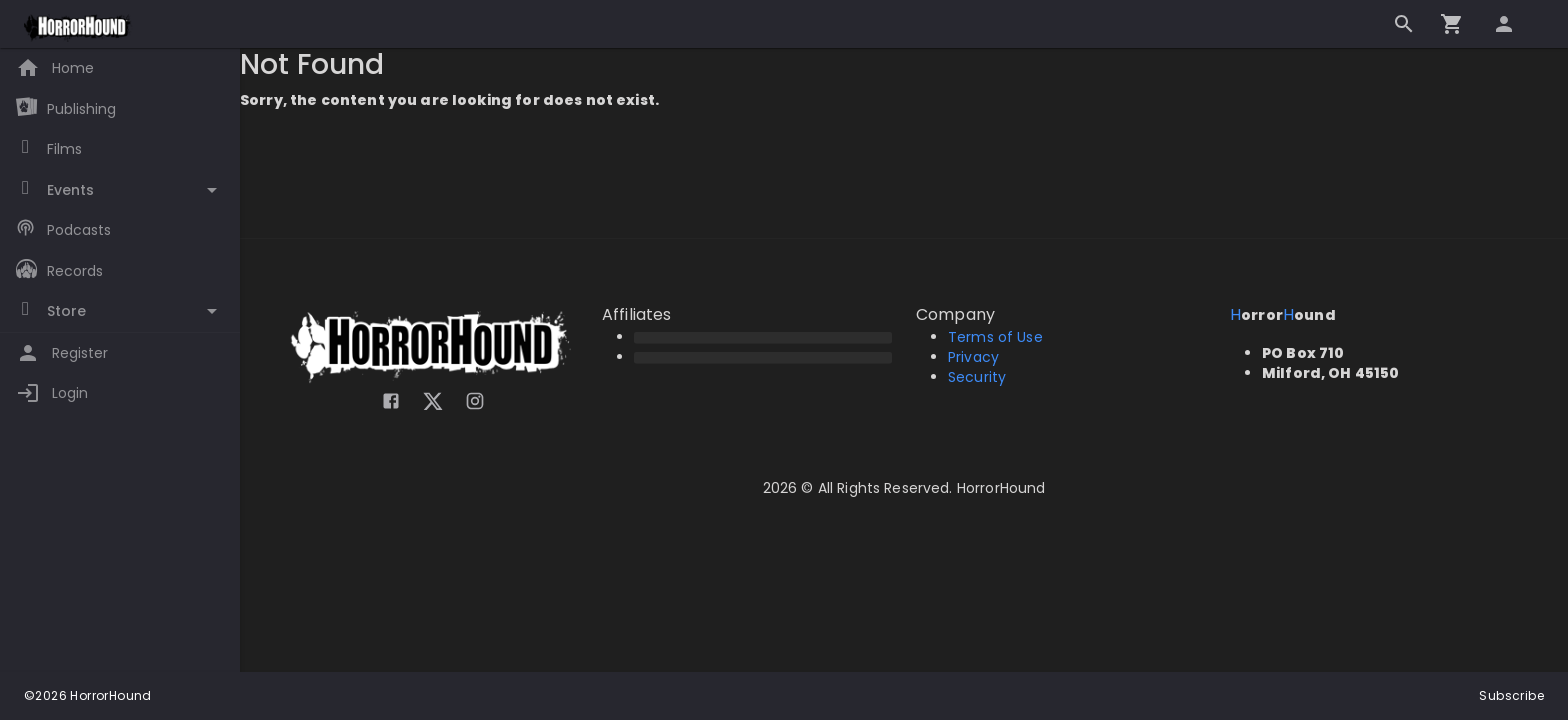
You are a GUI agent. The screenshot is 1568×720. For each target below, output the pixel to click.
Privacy (973, 357)
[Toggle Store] (120, 311)
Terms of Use (995, 337)
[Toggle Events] (120, 190)
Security (977, 377)
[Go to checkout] (1452, 24)
